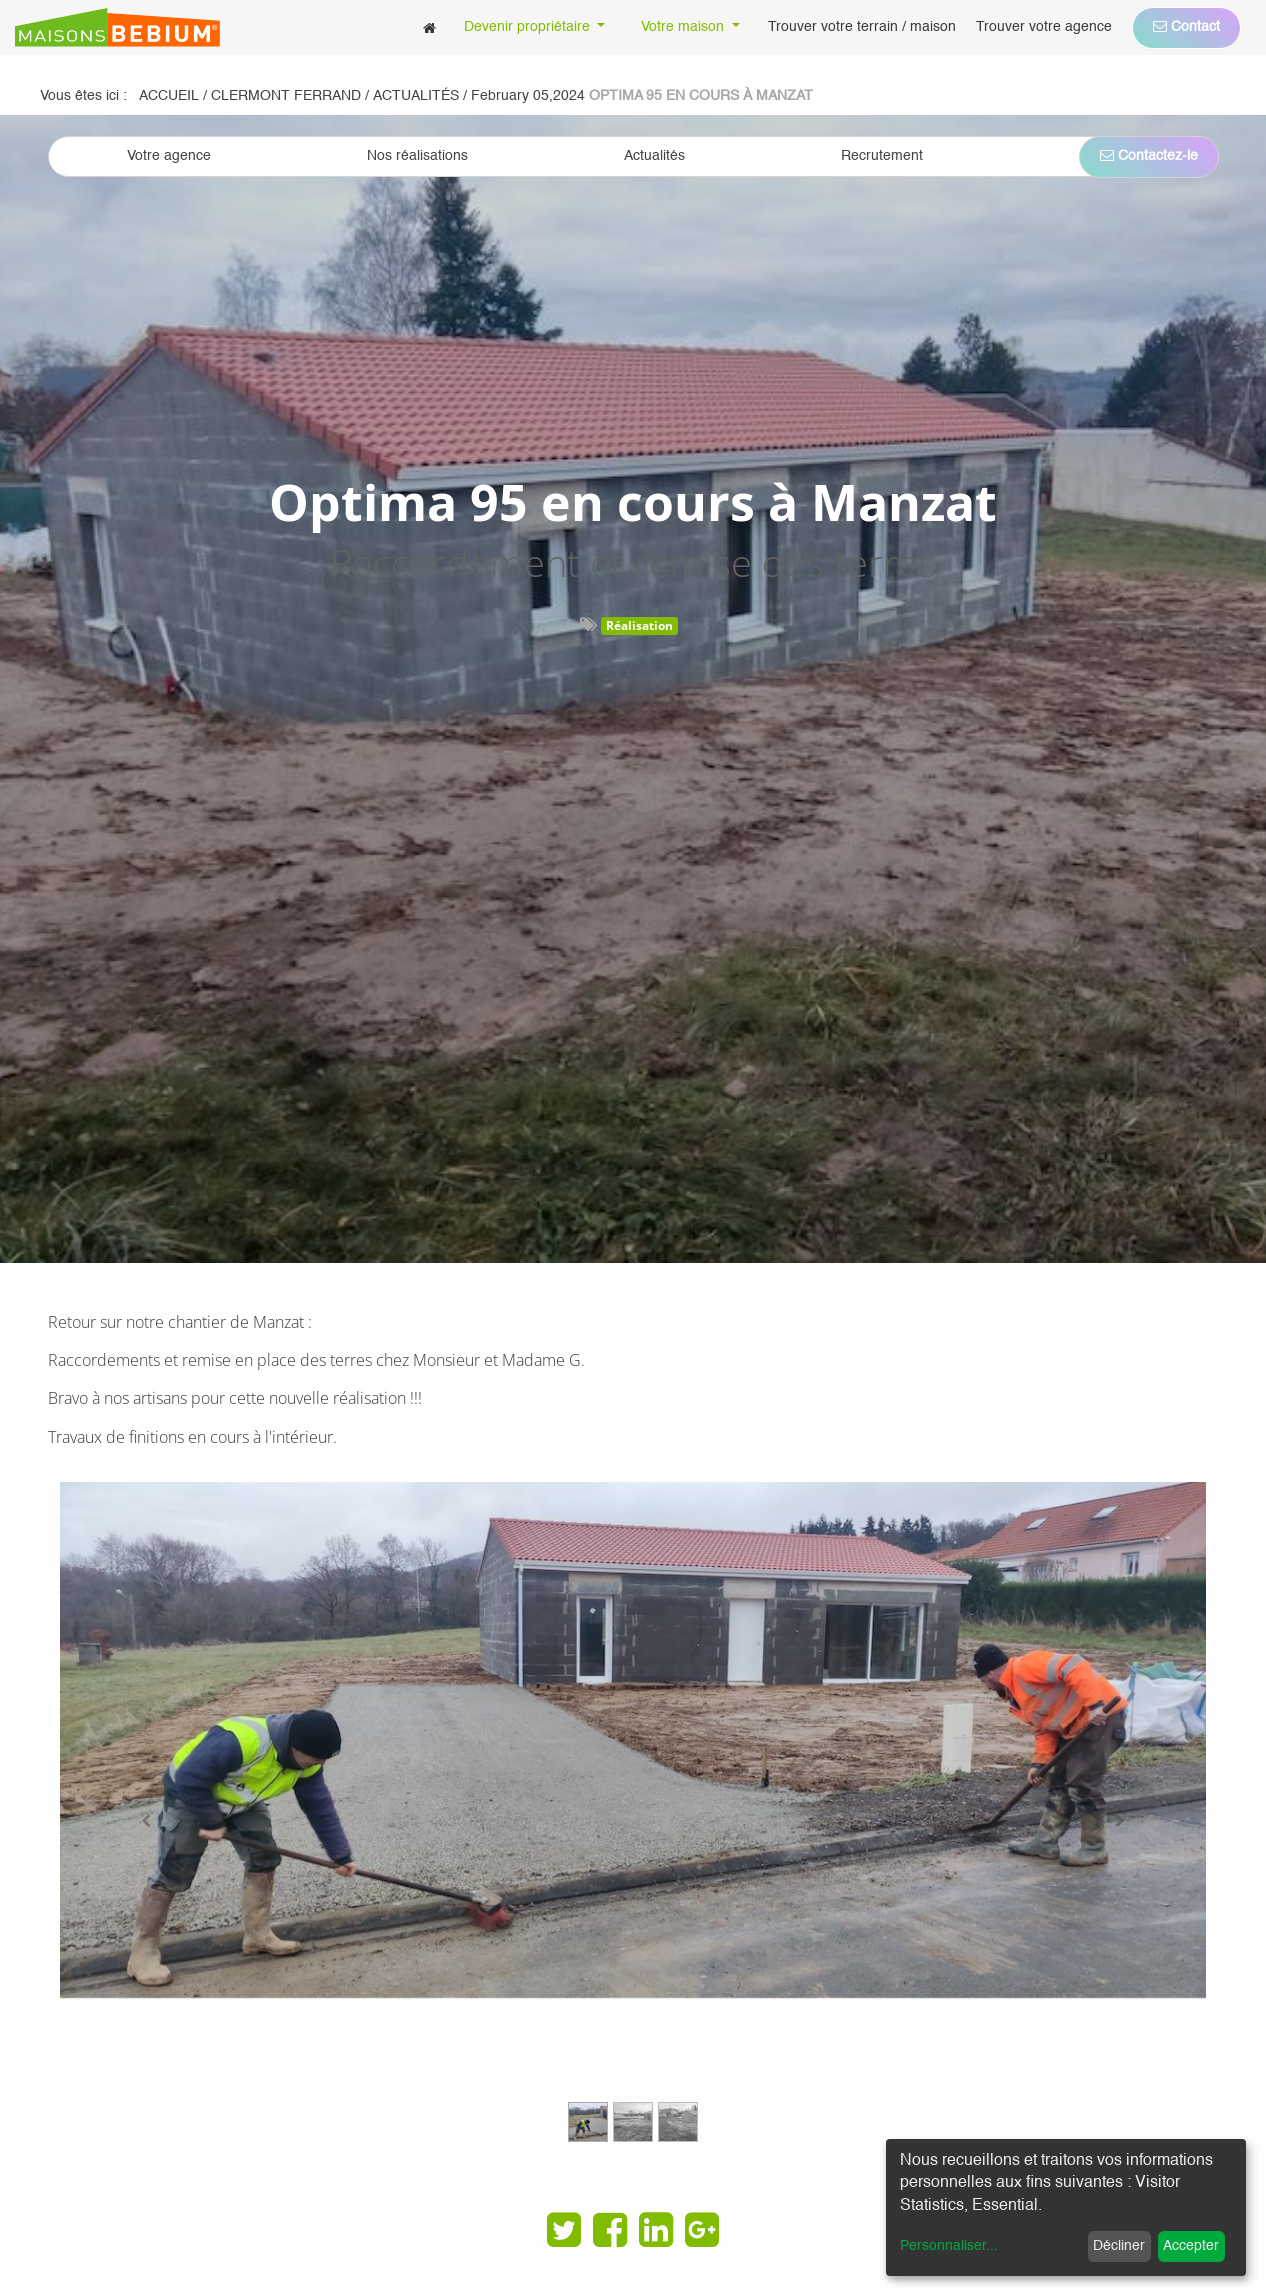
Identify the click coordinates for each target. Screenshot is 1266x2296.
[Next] (1120, 1821)
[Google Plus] (702, 2230)
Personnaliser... (949, 2246)
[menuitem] (429, 27)
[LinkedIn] (656, 2230)
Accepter (1191, 2246)
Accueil (169, 96)
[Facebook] (610, 2230)
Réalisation (639, 625)
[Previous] (146, 1821)
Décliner (1119, 2246)
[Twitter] (564, 2230)
